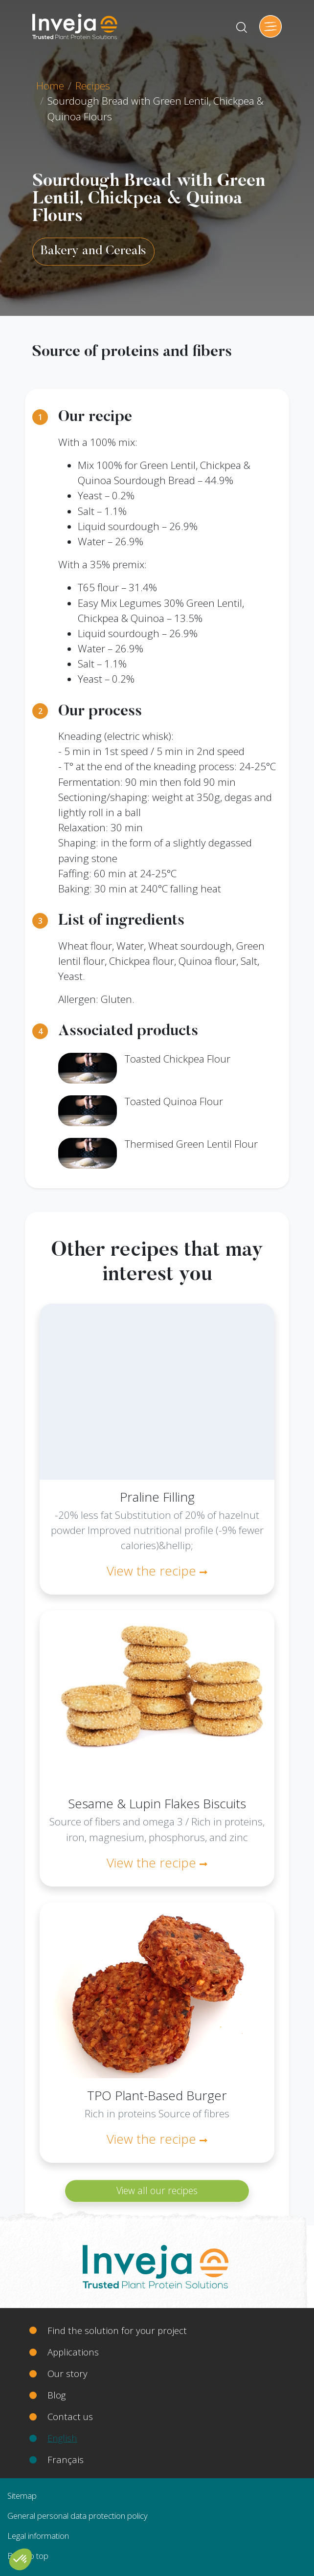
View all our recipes (157, 2191)
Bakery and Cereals (93, 251)
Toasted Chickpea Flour (177, 1059)
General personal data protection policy (77, 2515)
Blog (56, 2395)
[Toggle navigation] (270, 26)
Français (65, 2459)
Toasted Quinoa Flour (174, 1101)
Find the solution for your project (117, 2330)
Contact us (70, 2416)
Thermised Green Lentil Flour (191, 1144)
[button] (20, 2559)
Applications (73, 2352)
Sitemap (22, 2495)
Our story (67, 2373)
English (62, 2438)
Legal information (38, 2535)
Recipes (92, 85)
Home (50, 85)
